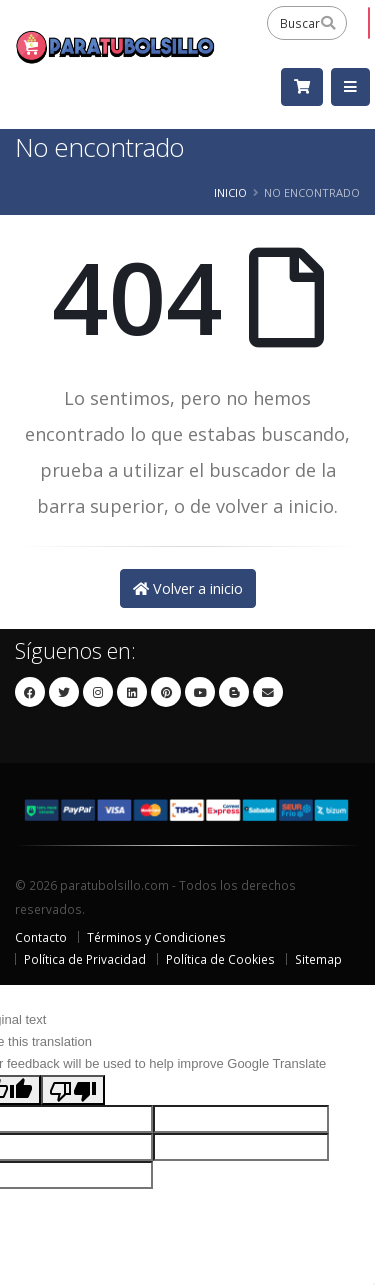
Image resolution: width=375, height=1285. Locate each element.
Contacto (41, 937)
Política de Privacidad (85, 959)
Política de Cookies (220, 959)
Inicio (230, 192)
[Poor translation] (73, 1090)
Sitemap (318, 959)
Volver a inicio (188, 588)
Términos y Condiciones (156, 937)
